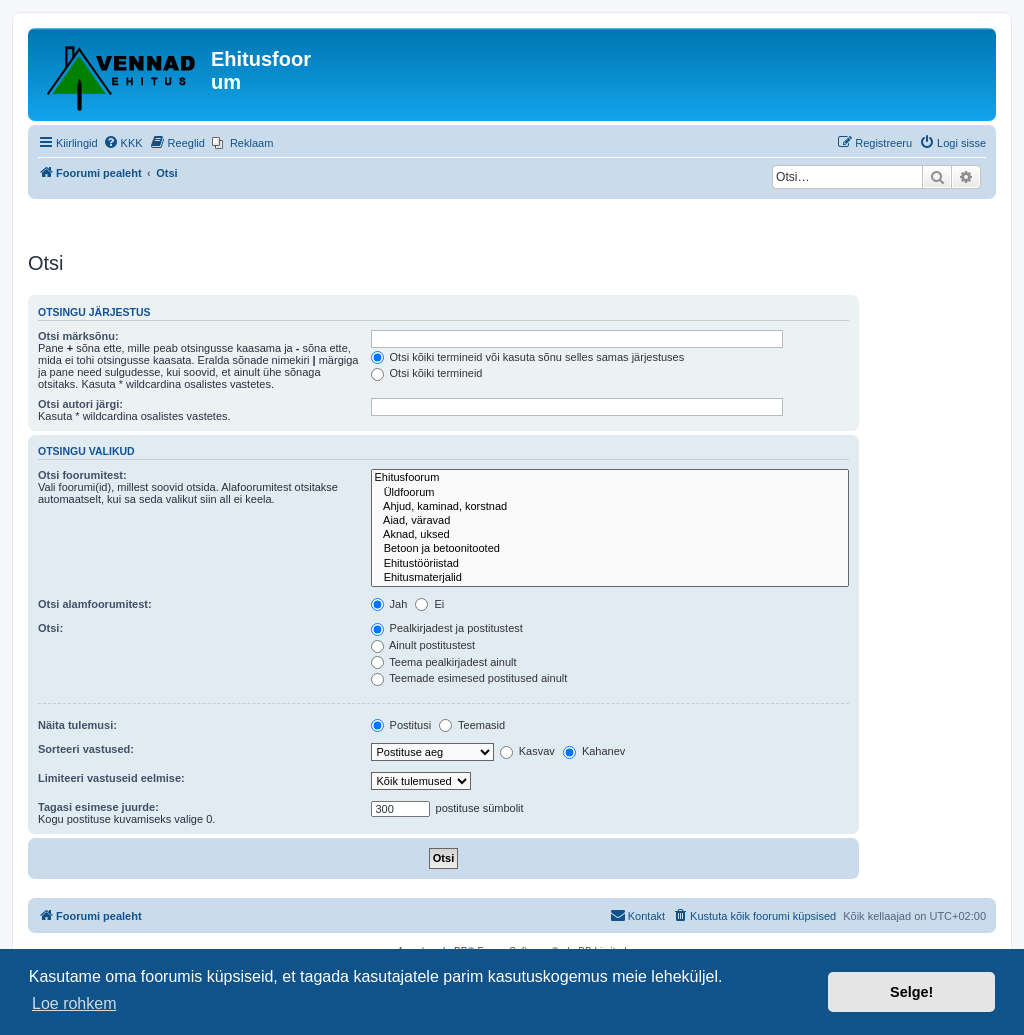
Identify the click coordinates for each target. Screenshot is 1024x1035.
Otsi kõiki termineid (427, 373)
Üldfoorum (610, 493)
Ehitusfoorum (610, 478)
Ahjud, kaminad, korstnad (610, 507)
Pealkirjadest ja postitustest (447, 628)
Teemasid (472, 725)
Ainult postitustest (423, 645)
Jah (389, 604)
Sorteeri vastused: (86, 749)
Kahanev (594, 751)
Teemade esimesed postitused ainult (469, 678)
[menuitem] (123, 143)
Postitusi (401, 725)
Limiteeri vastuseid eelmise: (111, 778)
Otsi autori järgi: (80, 404)
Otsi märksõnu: (78, 336)
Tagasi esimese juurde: (98, 807)
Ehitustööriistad (610, 564)
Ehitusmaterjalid (610, 578)
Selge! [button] (911, 992)
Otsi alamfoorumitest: (95, 604)
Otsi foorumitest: (82, 475)
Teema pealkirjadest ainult (444, 662)
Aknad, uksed (610, 535)
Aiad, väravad (610, 521)
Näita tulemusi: (77, 725)
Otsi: (50, 628)
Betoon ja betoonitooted (610, 549)
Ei (429, 604)
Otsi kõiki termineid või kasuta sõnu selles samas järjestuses (528, 357)
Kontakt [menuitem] (637, 915)
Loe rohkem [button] (74, 1003)
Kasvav (527, 751)
